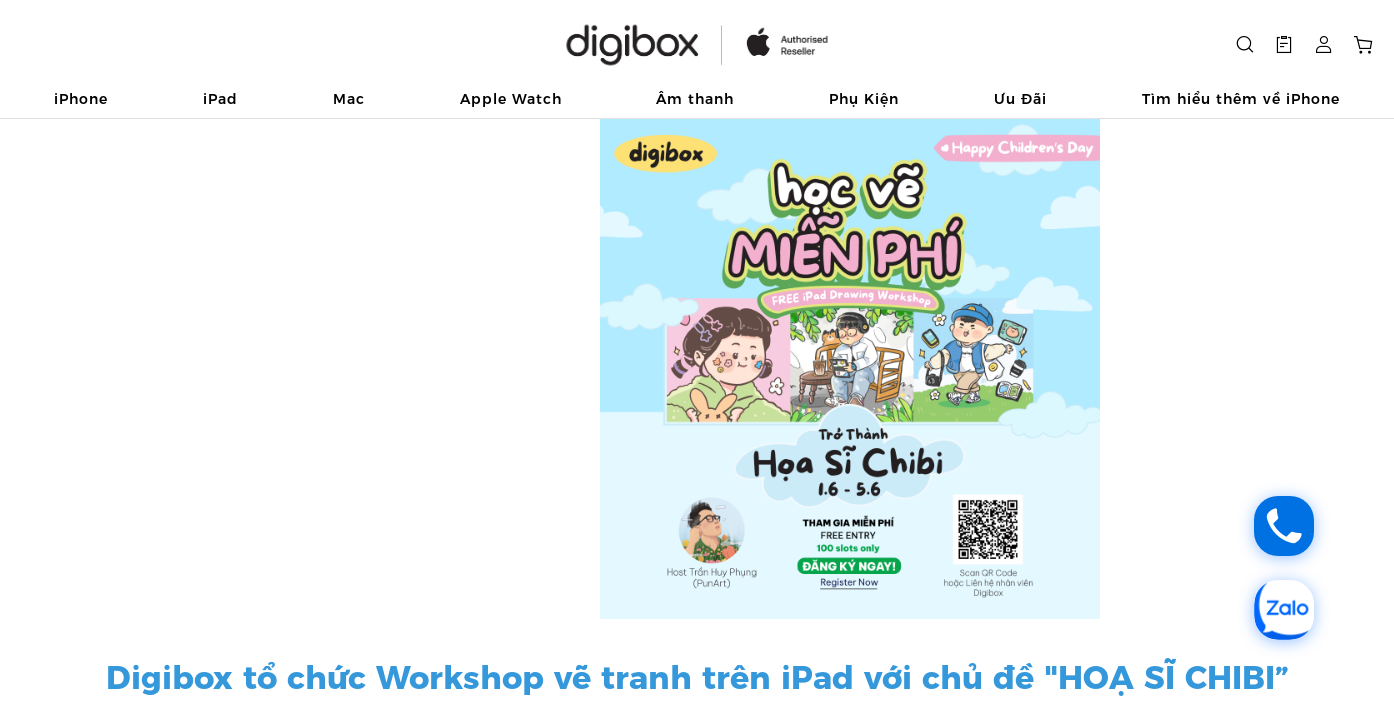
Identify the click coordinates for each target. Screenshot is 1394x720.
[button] (1284, 45)
